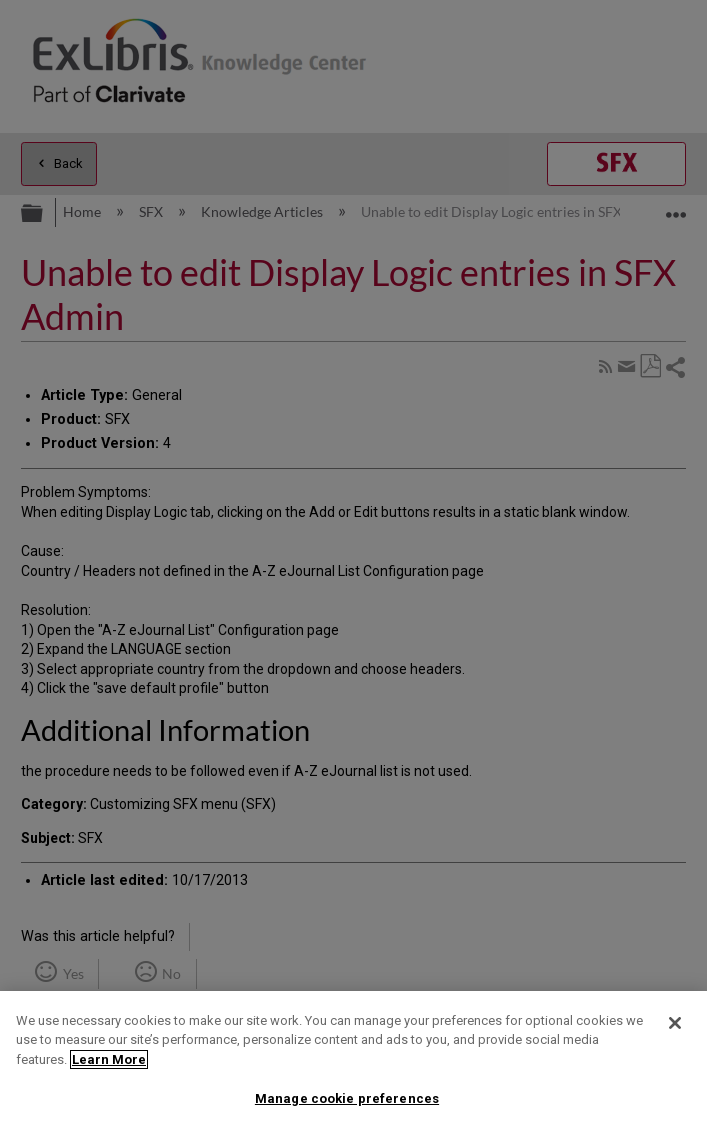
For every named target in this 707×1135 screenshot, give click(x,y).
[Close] (675, 1023)
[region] (353, 1063)
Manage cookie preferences (347, 1098)
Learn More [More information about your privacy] (109, 1059)
